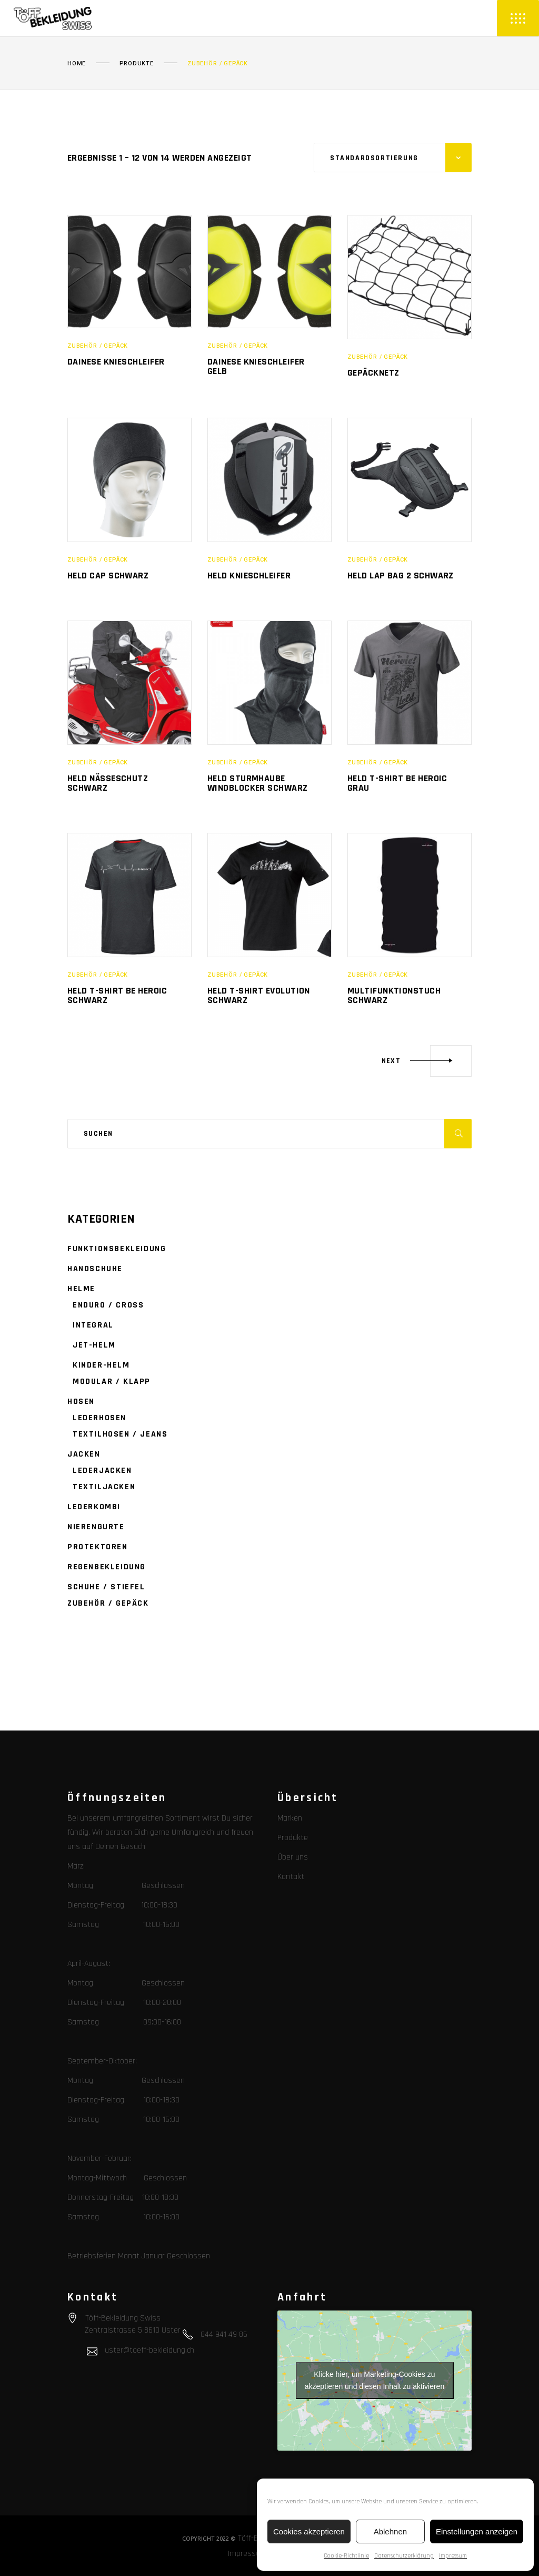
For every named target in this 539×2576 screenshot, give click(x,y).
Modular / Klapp (112, 1381)
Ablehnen (390, 2531)
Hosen (81, 1401)
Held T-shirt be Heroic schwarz (117, 995)
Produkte (136, 64)
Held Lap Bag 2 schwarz (400, 575)
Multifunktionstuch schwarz (394, 995)
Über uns (292, 1857)
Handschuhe (95, 1268)
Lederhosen (99, 1417)
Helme (81, 1288)
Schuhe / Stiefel (106, 1586)
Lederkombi (94, 1506)
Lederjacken (102, 1470)
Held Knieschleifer (249, 575)
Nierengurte (96, 1526)
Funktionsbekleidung (116, 1248)
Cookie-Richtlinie (346, 2556)
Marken (289, 1818)
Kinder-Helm (101, 1365)
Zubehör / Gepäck (97, 345)
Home (76, 64)
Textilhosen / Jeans (120, 1434)
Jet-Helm (94, 1345)
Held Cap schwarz (107, 575)
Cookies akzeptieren (309, 2531)
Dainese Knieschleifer (115, 362)
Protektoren (97, 1546)
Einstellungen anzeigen (476, 2531)
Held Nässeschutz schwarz (107, 783)
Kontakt (290, 1876)
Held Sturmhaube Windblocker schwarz (257, 783)
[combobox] (393, 157)
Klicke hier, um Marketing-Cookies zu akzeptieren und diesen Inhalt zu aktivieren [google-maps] (374, 2380)
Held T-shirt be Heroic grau (397, 783)
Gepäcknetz (373, 373)
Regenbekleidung (106, 1566)
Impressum (453, 2556)
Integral (93, 1325)
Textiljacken (104, 1486)
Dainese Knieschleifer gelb (255, 366)
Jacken (84, 1454)
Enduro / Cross (108, 1305)
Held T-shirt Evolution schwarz (258, 995)
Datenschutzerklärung (404, 2556)
